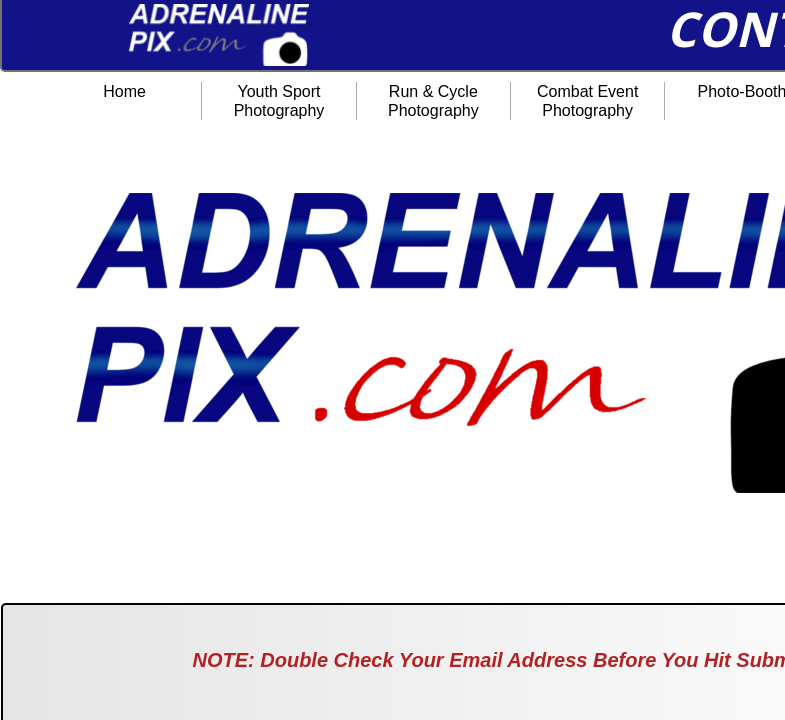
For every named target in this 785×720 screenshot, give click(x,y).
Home (124, 91)
